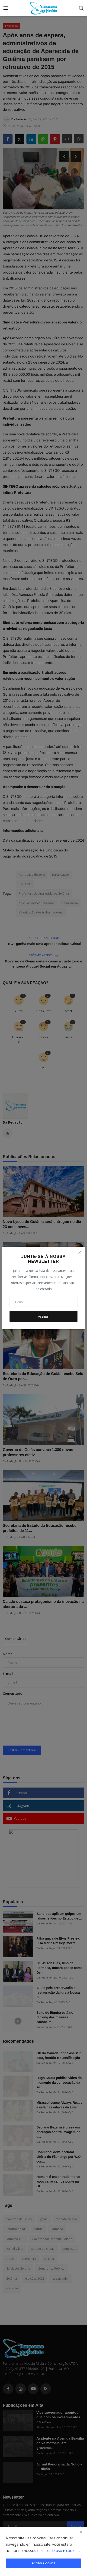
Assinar (43, 1316)
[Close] (79, 1252)
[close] (81, 2531)
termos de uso (49, 2550)
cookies (72, 2550)
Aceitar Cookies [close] (43, 2563)
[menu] (6, 8)
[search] (81, 8)
